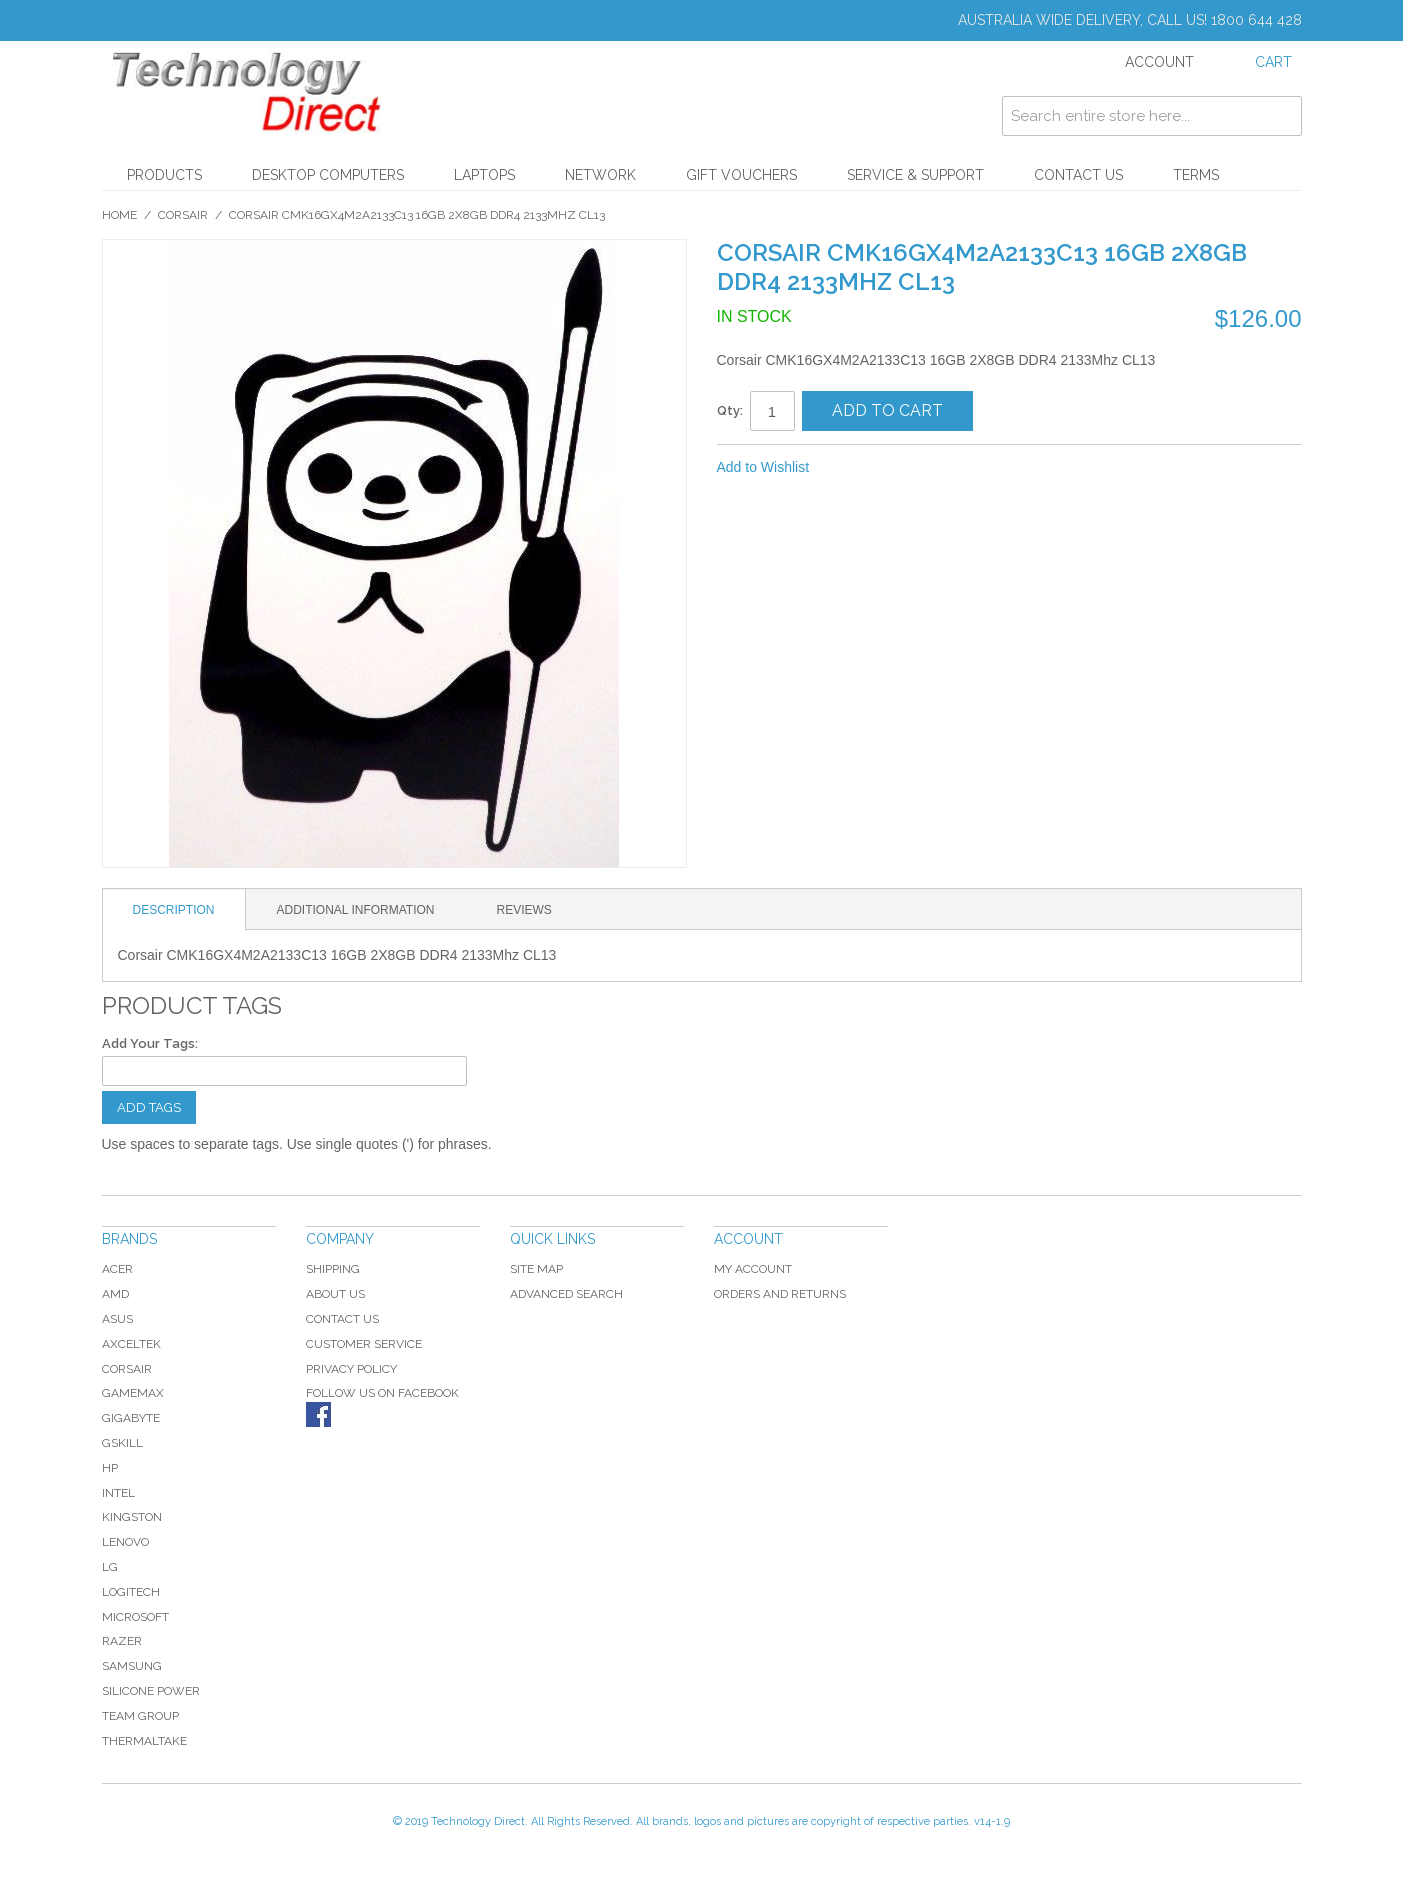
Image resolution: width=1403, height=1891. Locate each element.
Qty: (730, 410)
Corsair (183, 215)
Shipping (333, 1269)
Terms (1196, 175)
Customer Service (364, 1344)
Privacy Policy (351, 1369)
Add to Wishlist (763, 467)
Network (600, 175)
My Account (753, 1269)
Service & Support (915, 175)
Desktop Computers (328, 175)
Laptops (484, 175)
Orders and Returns (780, 1294)
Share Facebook (851, 468)
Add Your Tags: (150, 1043)
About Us (335, 1294)
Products (164, 175)
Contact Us (1078, 175)
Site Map (536, 1269)
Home (119, 215)
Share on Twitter (891, 468)
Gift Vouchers (741, 175)
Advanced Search (566, 1294)
